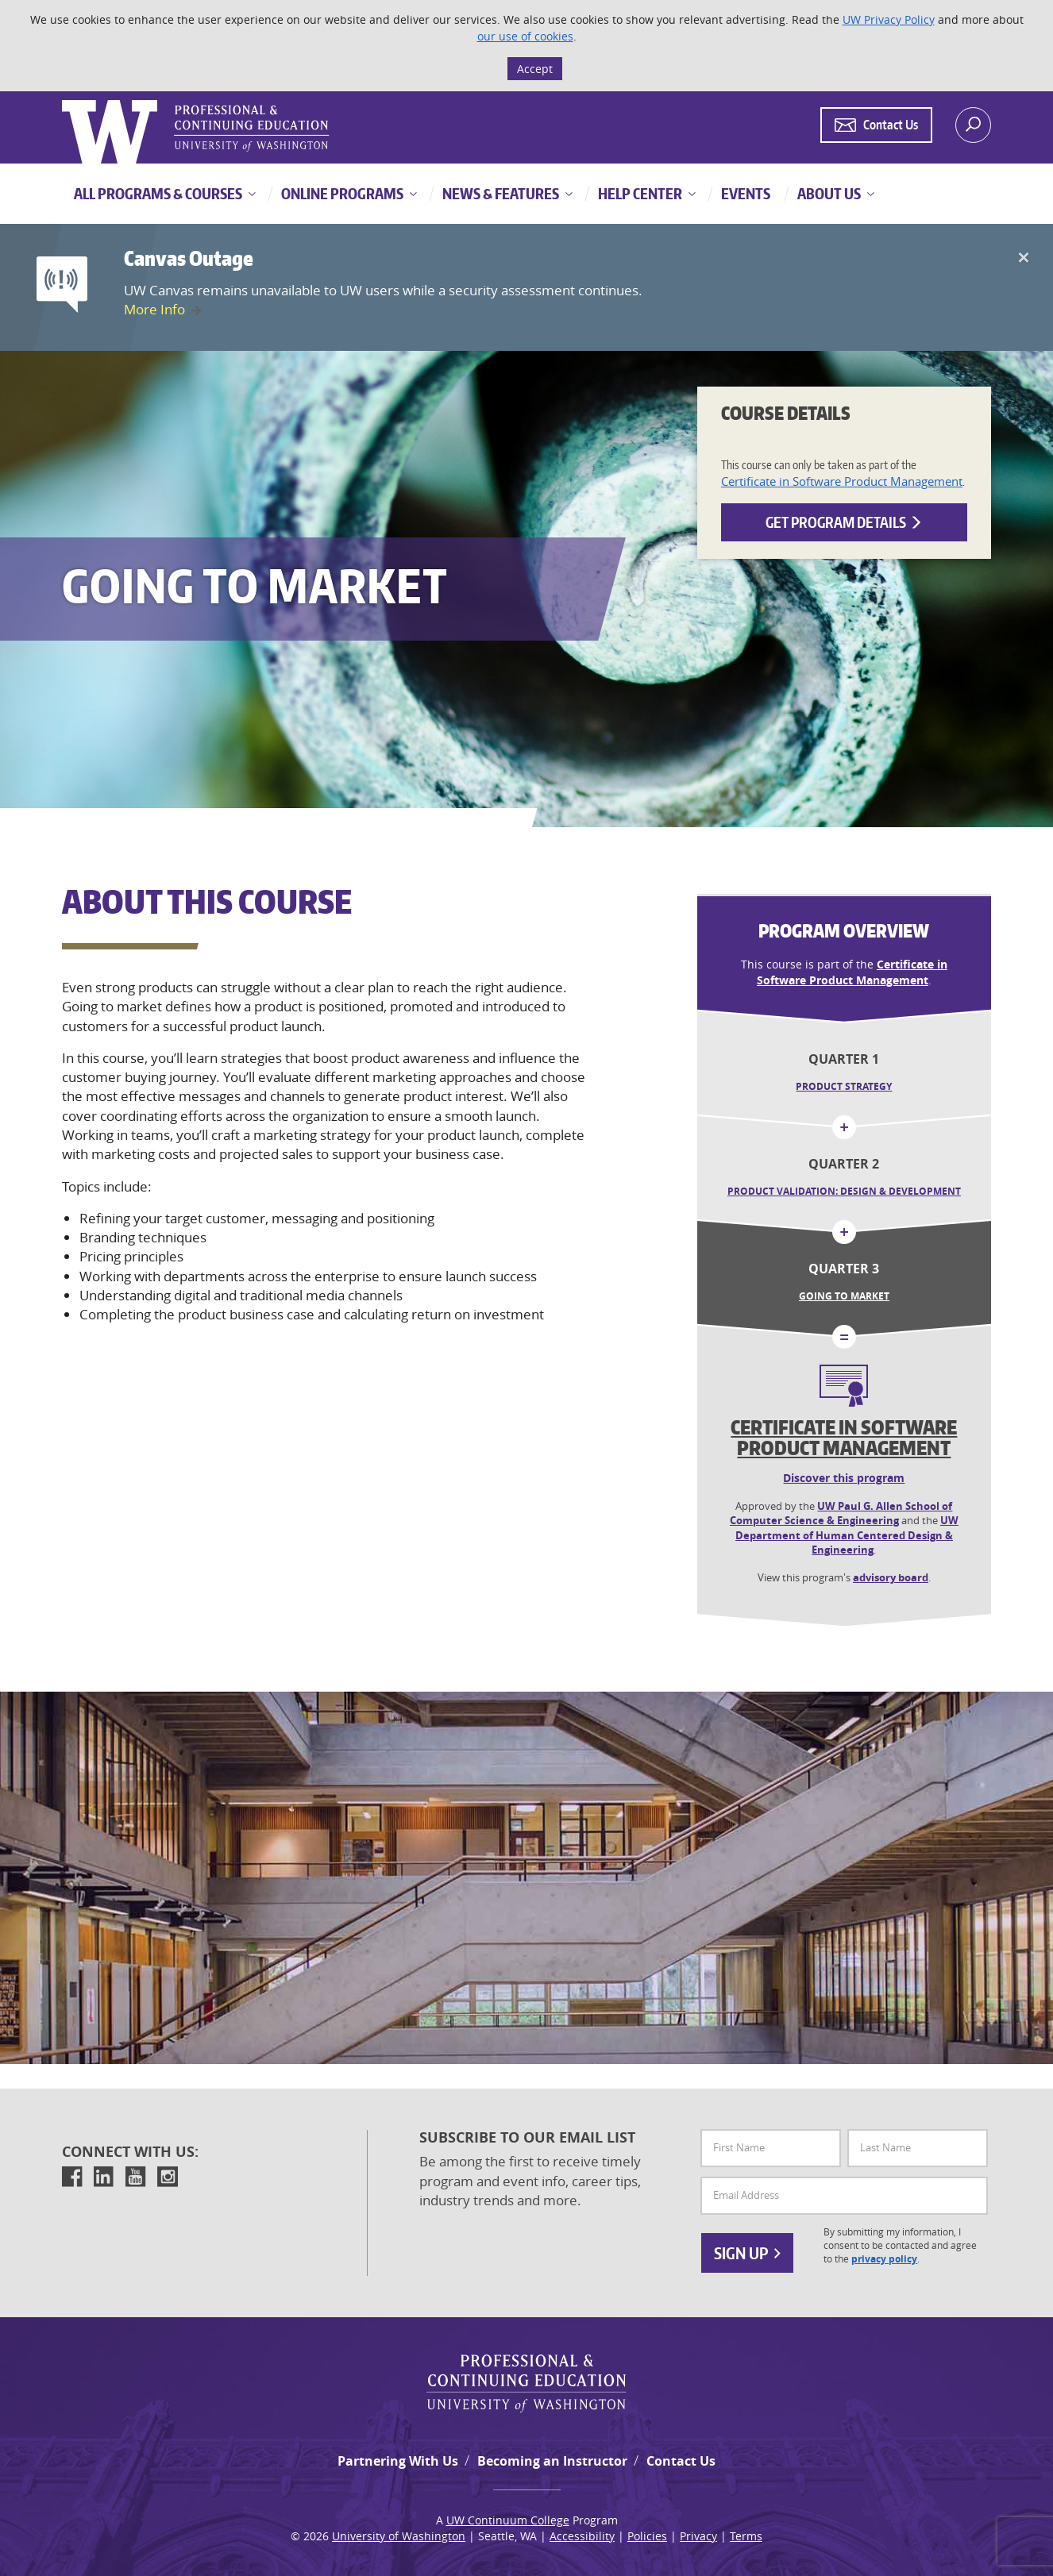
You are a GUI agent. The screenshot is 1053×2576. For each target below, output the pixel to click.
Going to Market (844, 1296)
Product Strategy (844, 1086)
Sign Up (747, 2253)
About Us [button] (828, 193)
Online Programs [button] (341, 193)
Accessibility (582, 2535)
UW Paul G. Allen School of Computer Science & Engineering (841, 1513)
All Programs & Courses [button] (158, 193)
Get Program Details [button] (844, 522)
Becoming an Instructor (552, 2461)
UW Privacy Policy (889, 19)
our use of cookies (525, 36)
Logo (63, 100)
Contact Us (681, 2461)
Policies (647, 2535)
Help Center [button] (639, 193)
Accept (535, 68)
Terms (746, 2535)
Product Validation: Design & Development (844, 1191)
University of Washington (398, 2535)
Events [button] (744, 193)
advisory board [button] (890, 1577)
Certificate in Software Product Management (841, 481)
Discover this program (843, 1477)
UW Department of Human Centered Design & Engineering (846, 1535)
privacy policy (884, 2259)
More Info (154, 309)
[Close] (1023, 258)
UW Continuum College (507, 2520)
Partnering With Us (398, 2461)
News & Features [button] (499, 193)
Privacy (698, 2535)
